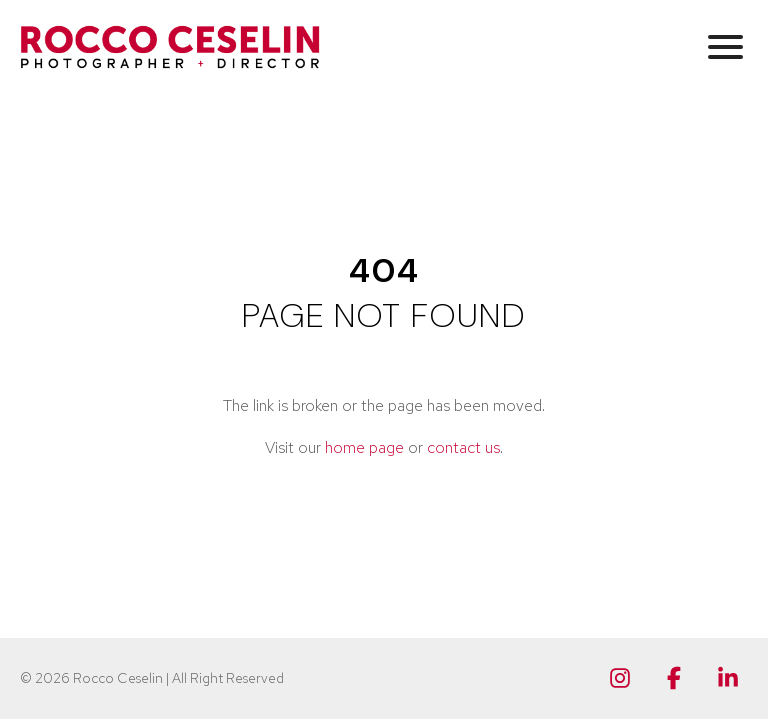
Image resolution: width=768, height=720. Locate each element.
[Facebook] (674, 678)
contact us (463, 447)
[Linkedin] (728, 678)
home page (364, 447)
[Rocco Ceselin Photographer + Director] (170, 47)
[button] (725, 46)
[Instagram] (620, 678)
